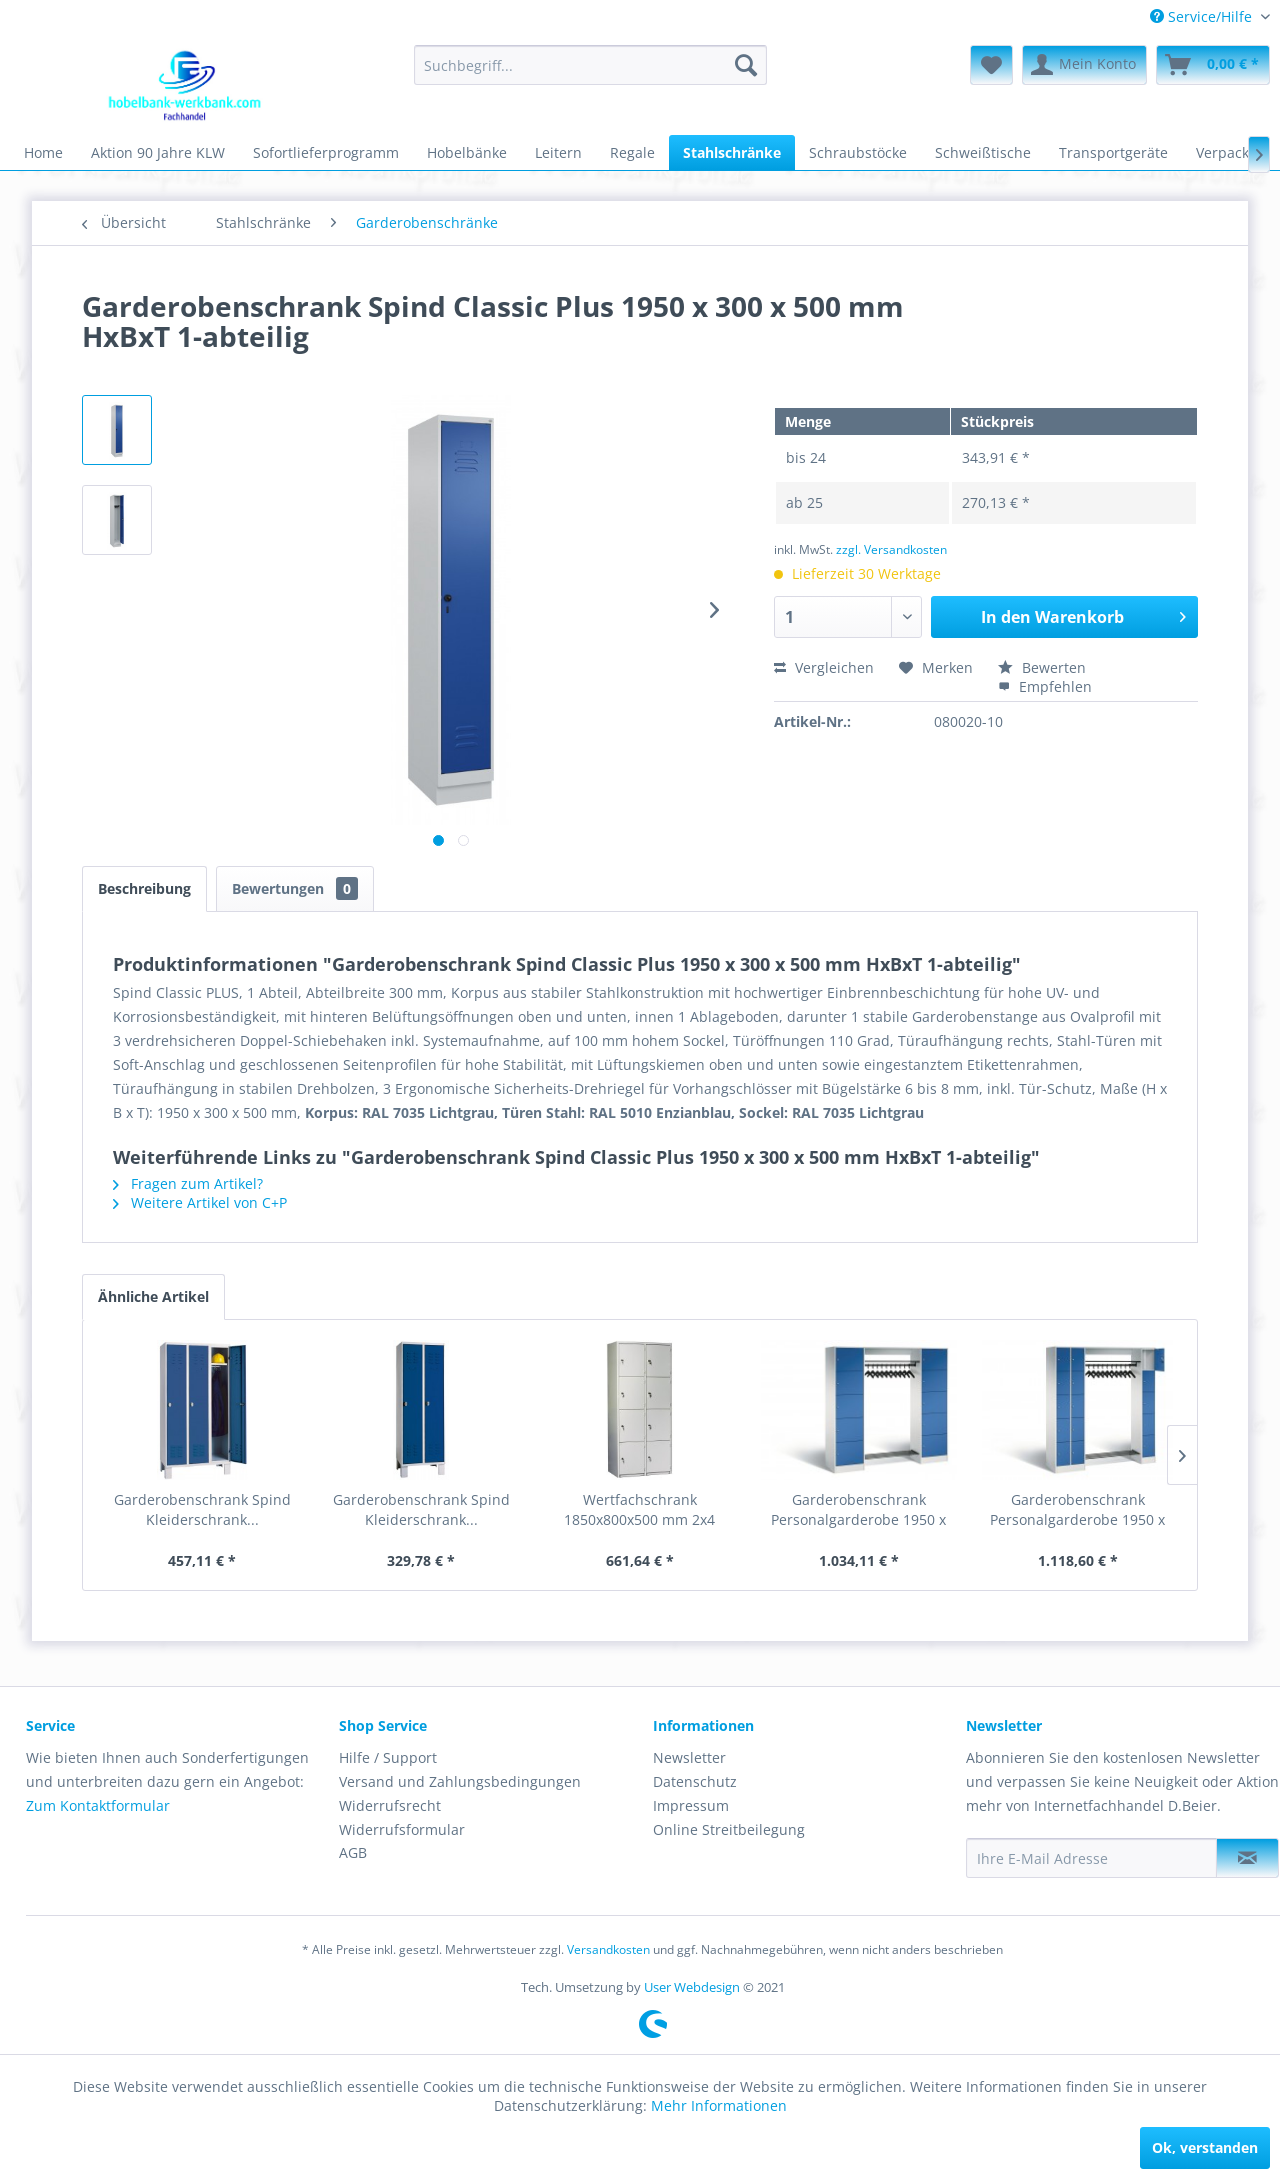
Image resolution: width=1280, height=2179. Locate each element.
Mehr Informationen (719, 2105)
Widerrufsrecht (390, 1805)
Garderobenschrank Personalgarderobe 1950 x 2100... (1077, 1510)
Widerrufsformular (402, 1829)
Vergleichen (824, 667)
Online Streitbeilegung (729, 1829)
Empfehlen (1045, 686)
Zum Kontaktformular (98, 1805)
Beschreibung (144, 888)
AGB (353, 1852)
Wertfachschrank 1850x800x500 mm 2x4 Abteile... (639, 1510)
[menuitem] (1202, 16)
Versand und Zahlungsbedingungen (460, 1781)
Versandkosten (608, 1949)
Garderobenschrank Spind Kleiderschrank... (202, 1509)
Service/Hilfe (1203, 16)
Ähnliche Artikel (153, 1296)
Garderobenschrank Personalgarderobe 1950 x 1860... (858, 1510)
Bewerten (1042, 667)
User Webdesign (692, 1987)
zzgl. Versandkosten (891, 549)
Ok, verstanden (1205, 2147)
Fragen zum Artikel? (188, 1183)
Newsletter (689, 1757)
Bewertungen (295, 888)
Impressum (691, 1805)
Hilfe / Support (388, 1757)
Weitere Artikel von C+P (200, 1202)
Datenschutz (695, 1781)
